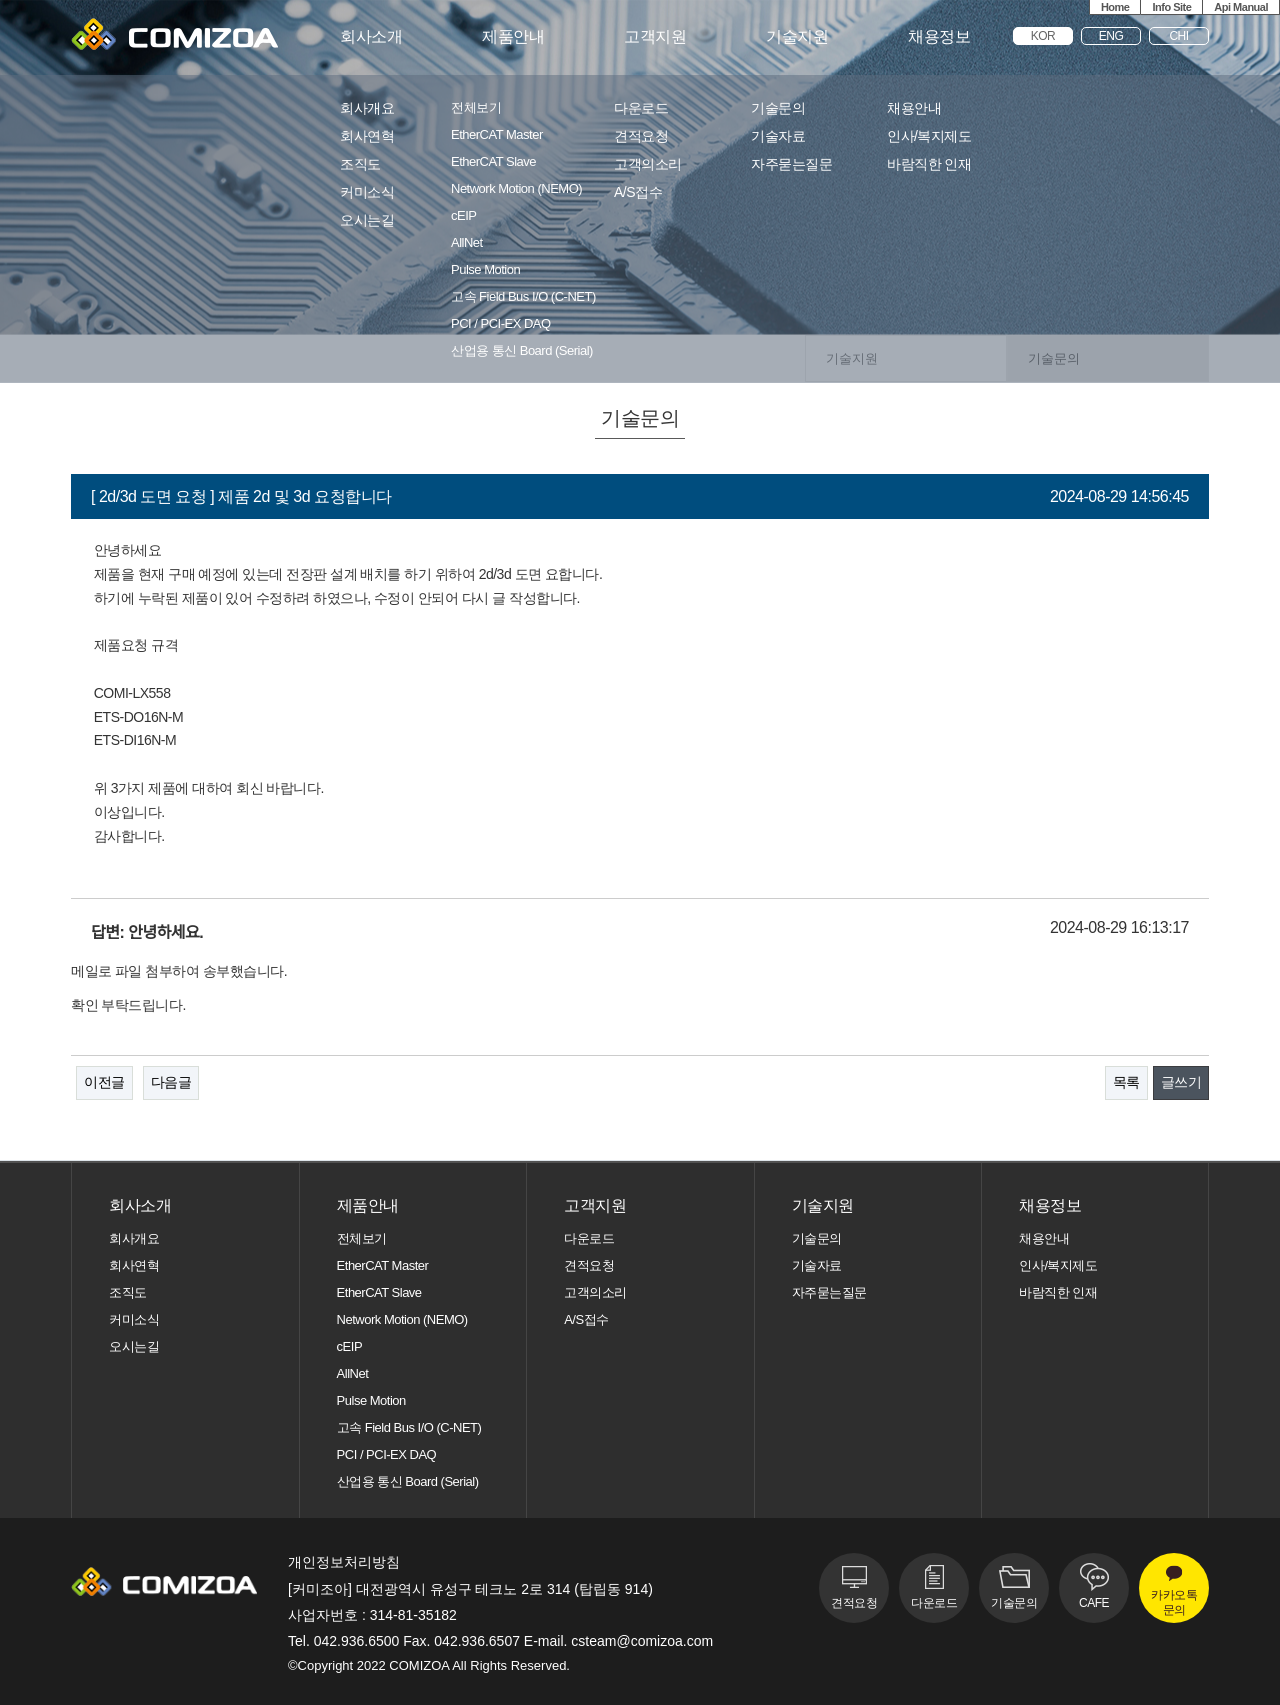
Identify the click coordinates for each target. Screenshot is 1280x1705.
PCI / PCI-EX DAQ (501, 324)
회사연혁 (367, 136)
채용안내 (914, 108)
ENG (1111, 36)
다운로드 (641, 108)
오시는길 (367, 220)
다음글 (171, 1082)
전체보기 (476, 108)
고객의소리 (648, 164)
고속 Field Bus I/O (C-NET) (523, 297)
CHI (1178, 36)
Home (1115, 7)
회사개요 (367, 108)
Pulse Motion (485, 270)
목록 (1126, 1082)
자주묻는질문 (791, 164)
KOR (1043, 36)
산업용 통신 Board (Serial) (522, 351)
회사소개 (371, 37)
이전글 (104, 1082)
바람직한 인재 (929, 164)
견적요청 (641, 136)
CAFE (1094, 1603)
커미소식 (367, 192)
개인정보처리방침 (344, 1562)
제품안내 (513, 37)
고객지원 (655, 37)
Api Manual (1241, 7)
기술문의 (778, 108)
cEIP (463, 216)
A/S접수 (638, 192)
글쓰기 (1181, 1082)
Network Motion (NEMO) (516, 189)
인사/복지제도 (929, 136)
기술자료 (778, 136)
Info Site (1171, 7)
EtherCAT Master (497, 135)
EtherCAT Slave (493, 162)
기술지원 (797, 37)
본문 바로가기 (0, 0)
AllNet (467, 243)
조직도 (360, 164)
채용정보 (939, 37)
